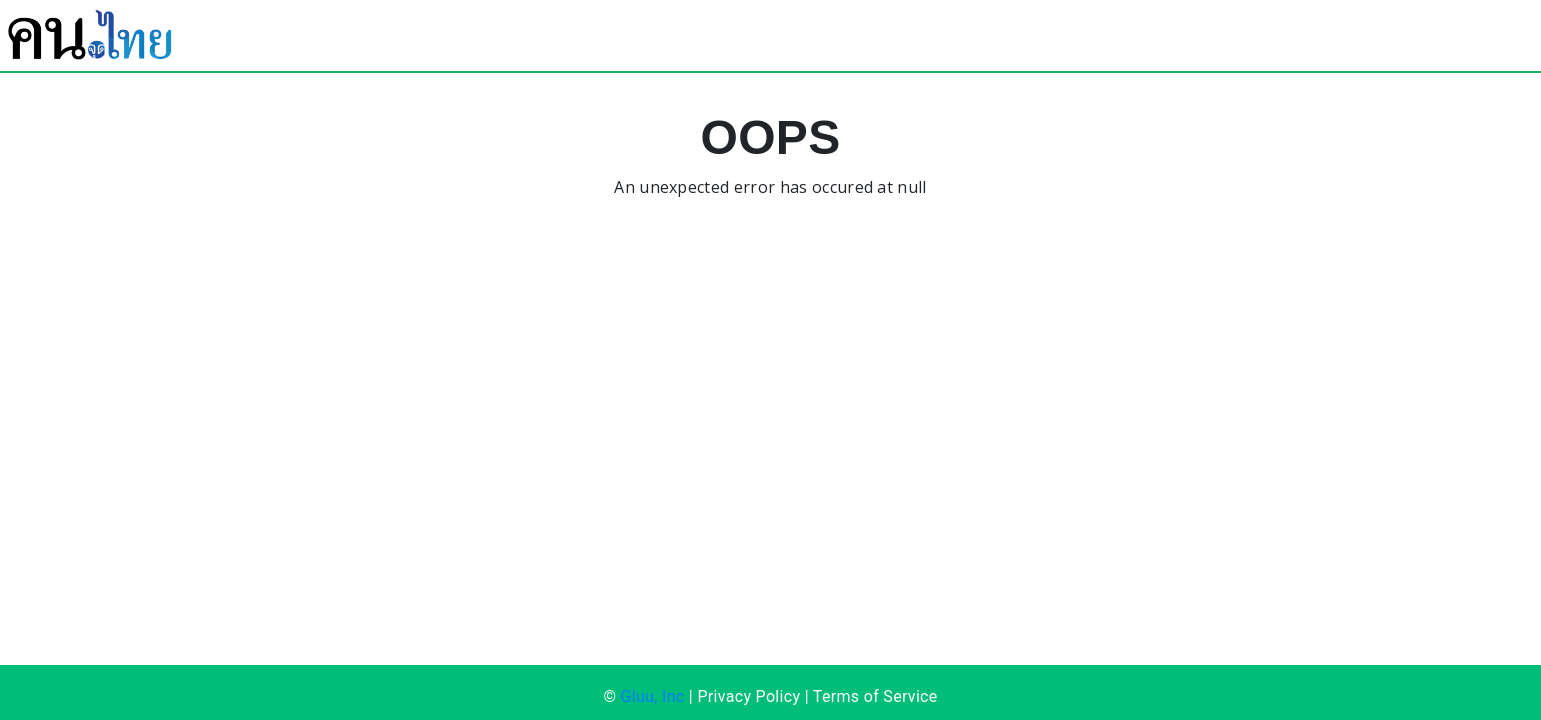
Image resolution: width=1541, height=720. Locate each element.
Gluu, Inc (653, 696)
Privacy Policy (748, 696)
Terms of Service (875, 696)
